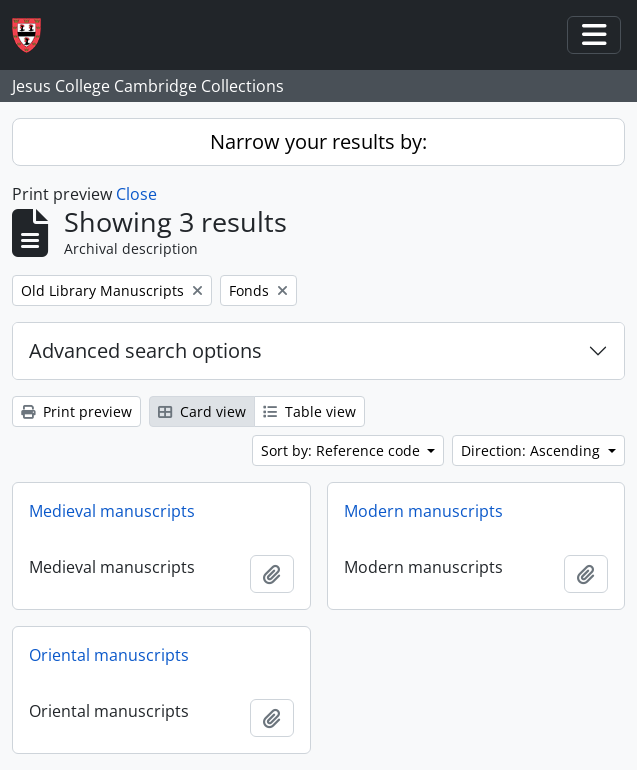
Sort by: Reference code (342, 450)
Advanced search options (145, 350)
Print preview (76, 411)
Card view (202, 411)
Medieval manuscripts (112, 511)
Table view (309, 411)
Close (136, 194)
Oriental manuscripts (109, 655)
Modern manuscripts (423, 511)
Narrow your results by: (318, 141)
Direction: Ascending (532, 450)
